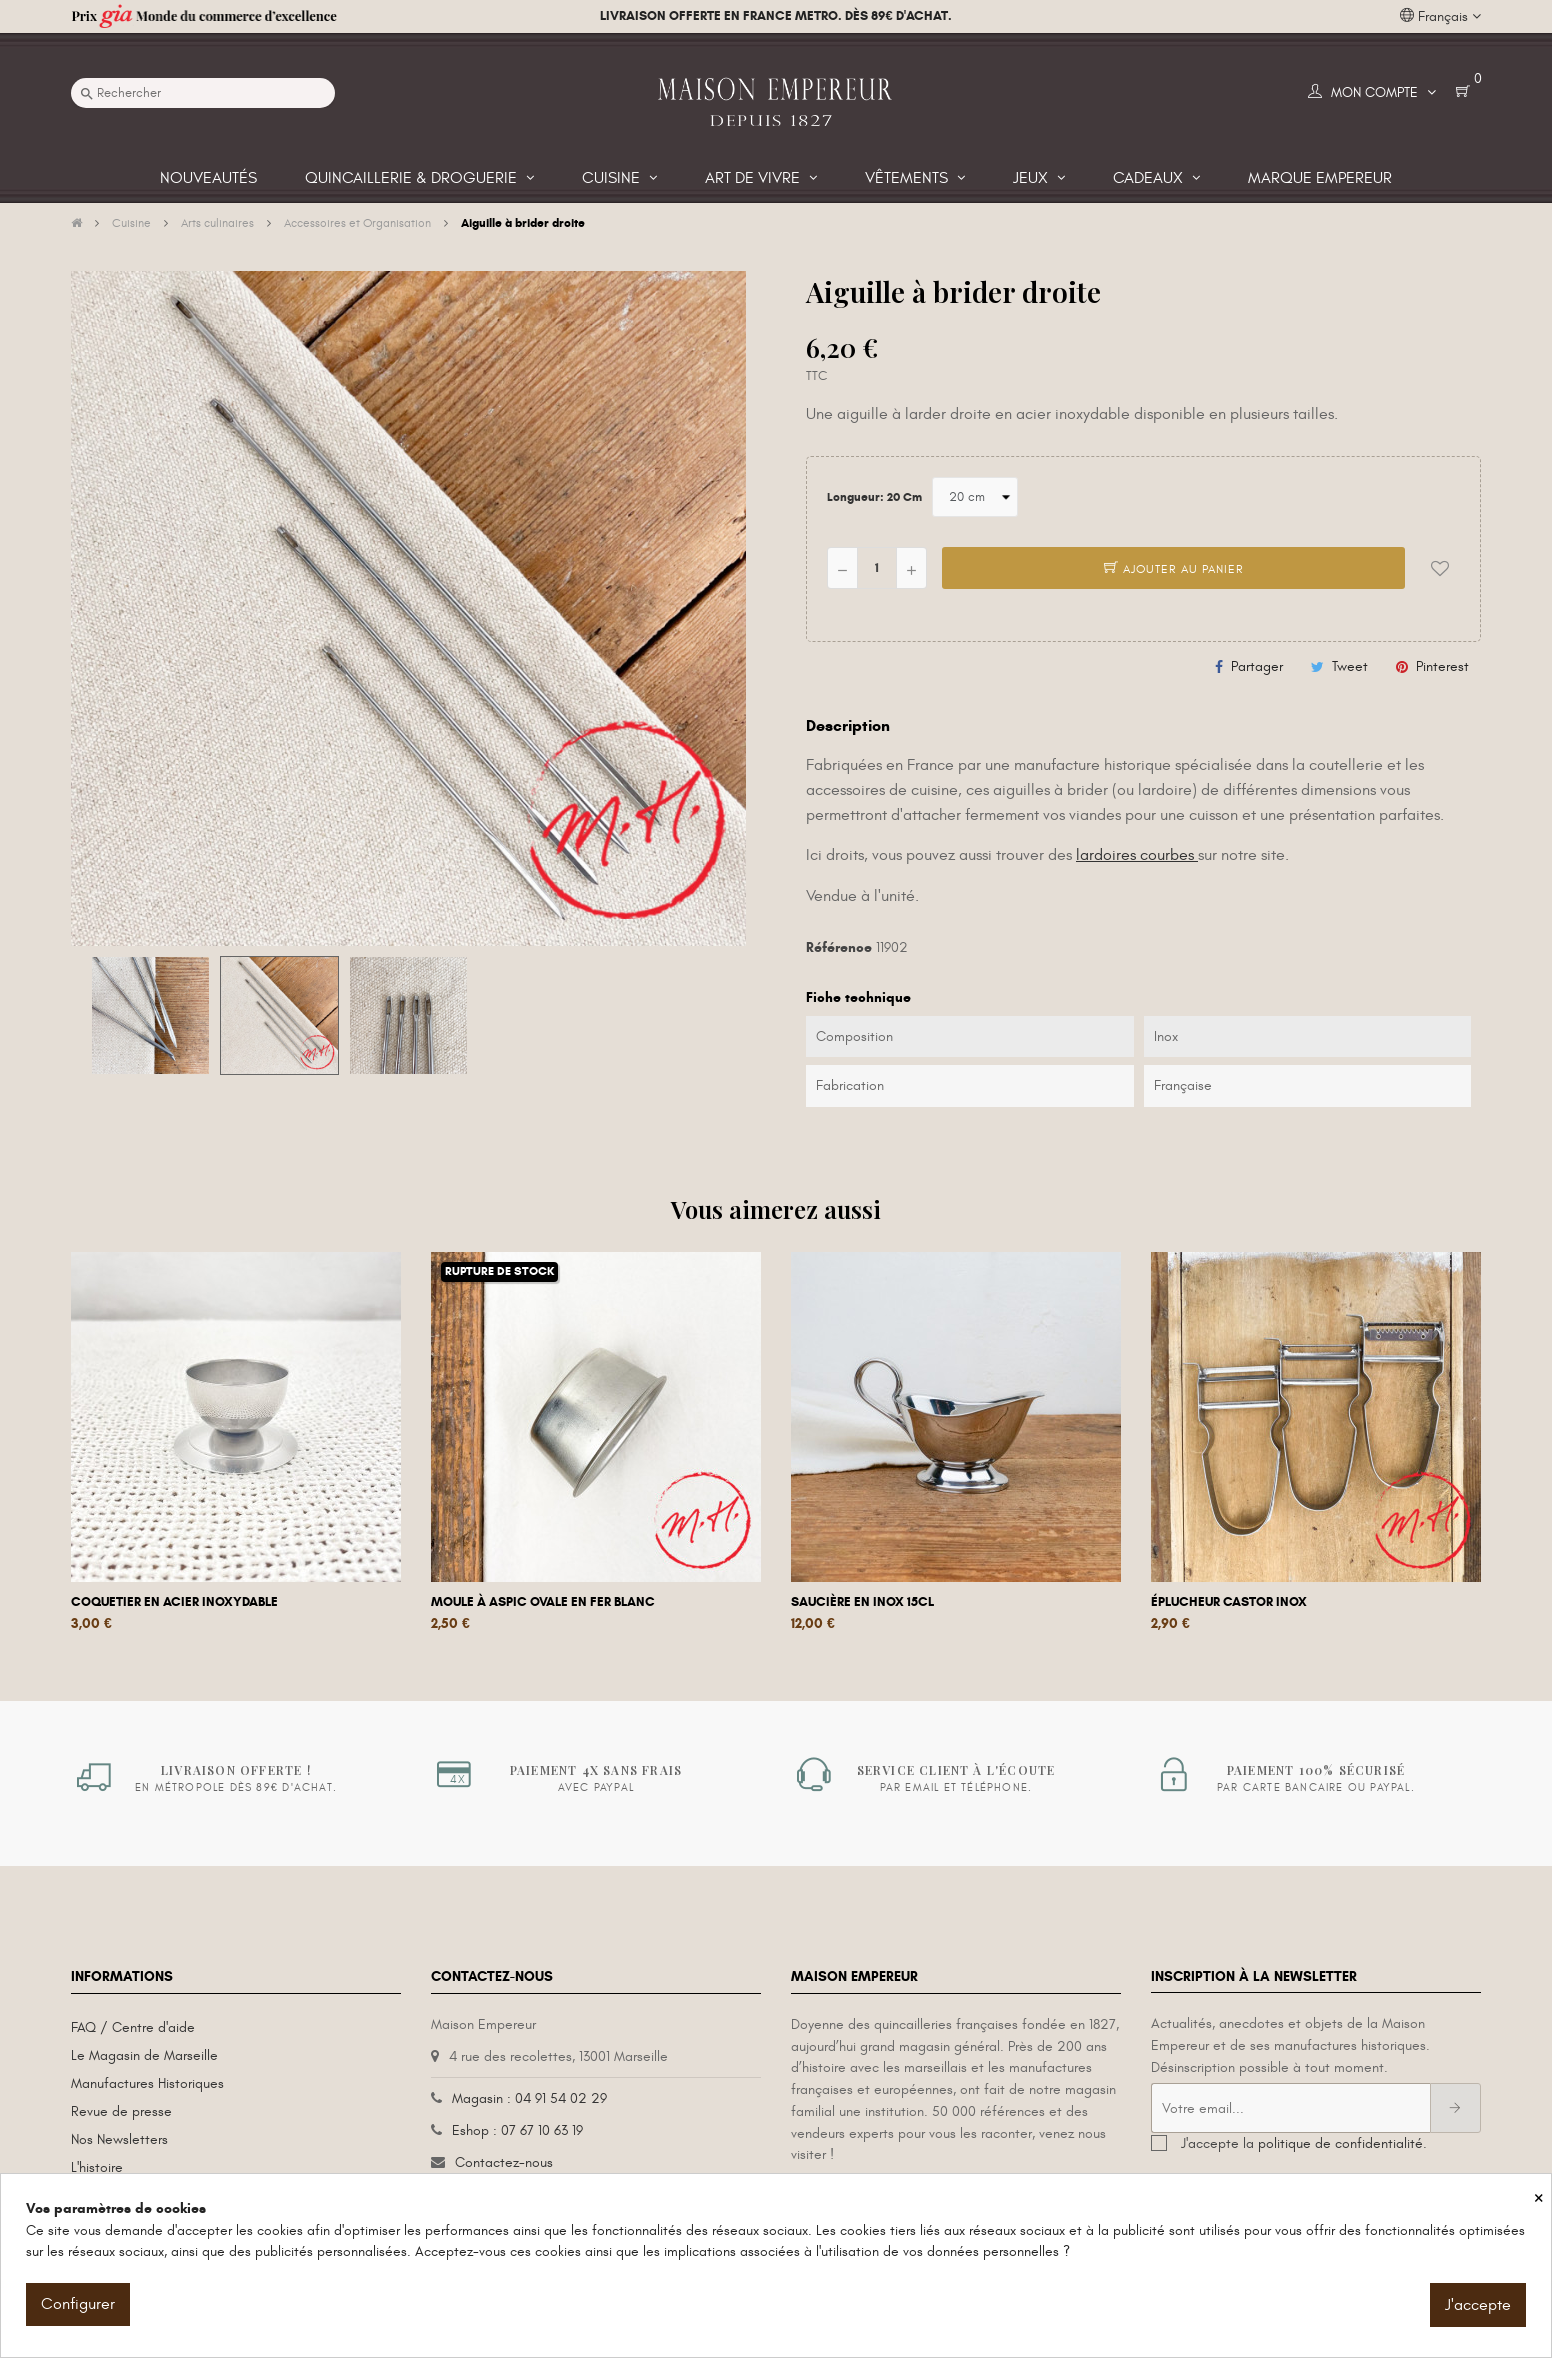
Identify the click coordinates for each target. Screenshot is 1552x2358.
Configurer (78, 2304)
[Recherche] (203, 93)
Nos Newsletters (119, 2139)
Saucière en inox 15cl (862, 1602)
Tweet (1350, 666)
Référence (839, 947)
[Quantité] (877, 568)
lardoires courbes (1137, 855)
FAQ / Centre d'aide (133, 2027)
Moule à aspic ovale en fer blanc (543, 1602)
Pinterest (1442, 666)
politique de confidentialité (1340, 2143)
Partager (1257, 666)
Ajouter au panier (1174, 569)
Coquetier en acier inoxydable (174, 1602)
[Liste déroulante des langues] (1440, 17)
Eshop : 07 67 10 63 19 (517, 2130)
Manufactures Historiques (147, 2083)
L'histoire (97, 2167)
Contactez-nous (504, 2162)
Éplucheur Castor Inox (1229, 1602)
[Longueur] (975, 497)
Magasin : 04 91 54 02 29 (529, 2098)
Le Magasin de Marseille (144, 2055)
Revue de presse (121, 2111)
